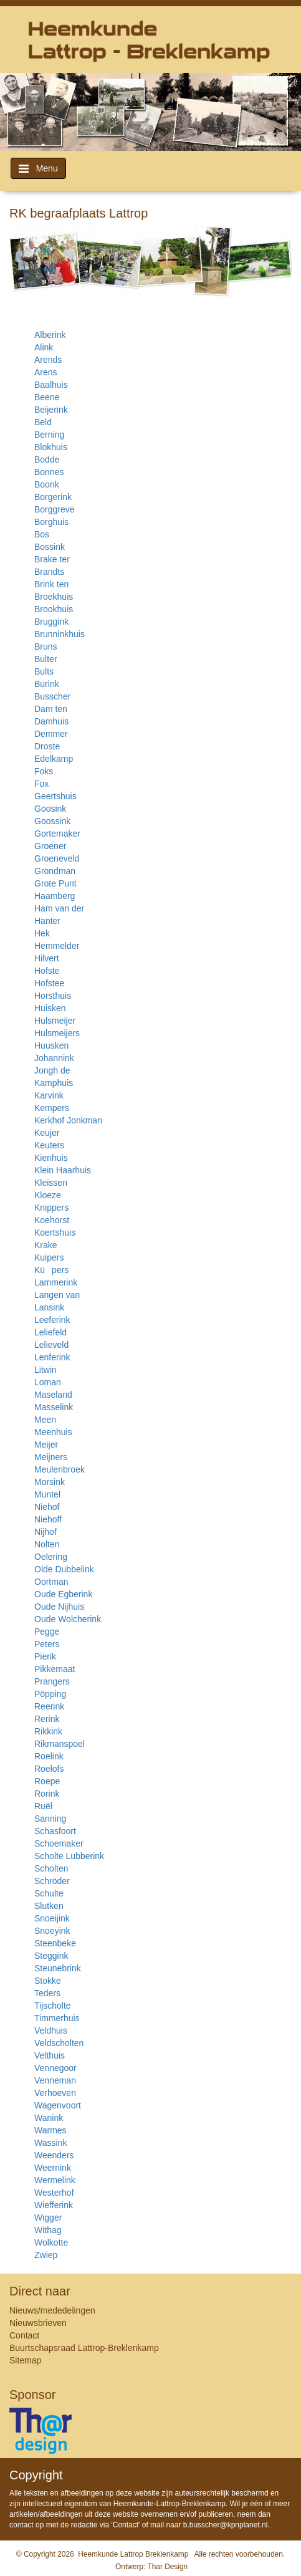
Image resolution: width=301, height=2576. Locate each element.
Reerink (49, 1706)
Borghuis (51, 522)
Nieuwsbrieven (38, 2323)
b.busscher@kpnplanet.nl (225, 2525)
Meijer (46, 1444)
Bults (44, 671)
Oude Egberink (63, 1594)
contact (21, 2525)
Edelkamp (53, 759)
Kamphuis (53, 1083)
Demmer (51, 734)
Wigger (48, 2218)
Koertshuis (54, 1233)
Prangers (52, 1681)
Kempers (51, 1108)
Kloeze (47, 1195)
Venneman (55, 2080)
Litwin (45, 1370)
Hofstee (49, 983)
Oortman (51, 1582)
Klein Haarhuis (62, 1170)
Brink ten (51, 584)
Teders (47, 1993)
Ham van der (59, 908)
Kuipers (49, 1257)
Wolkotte (51, 2242)
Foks (43, 771)
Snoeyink (52, 1931)
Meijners (50, 1457)
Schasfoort (55, 1831)
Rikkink (48, 1731)
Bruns (45, 646)
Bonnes (49, 472)
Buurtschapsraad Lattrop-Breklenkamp (84, 2348)
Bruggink (51, 622)
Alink (43, 347)
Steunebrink (57, 1968)
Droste (47, 746)
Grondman (54, 871)
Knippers (51, 1208)
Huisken (50, 1008)
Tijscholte (52, 2006)
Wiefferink (53, 2205)
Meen (45, 1420)
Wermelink (54, 2180)
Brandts (49, 572)
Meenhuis (53, 1432)
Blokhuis (50, 447)
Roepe (47, 1781)
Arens (45, 372)
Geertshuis (55, 796)
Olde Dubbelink (64, 1569)
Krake (45, 1245)
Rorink (46, 1794)
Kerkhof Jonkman (68, 1120)
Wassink (50, 2143)
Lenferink (52, 1357)
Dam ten (50, 709)
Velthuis (49, 2055)
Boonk (46, 484)
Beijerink (51, 410)
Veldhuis (50, 2030)
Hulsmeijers (57, 1033)
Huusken (51, 1045)
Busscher (52, 696)
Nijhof (45, 1532)
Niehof (46, 1507)
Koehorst (51, 1220)
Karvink (49, 1095)
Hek (42, 933)
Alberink (50, 335)
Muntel (47, 1494)
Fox (41, 784)
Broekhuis (53, 597)
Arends (48, 360)
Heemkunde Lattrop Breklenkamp (133, 2554)
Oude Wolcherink (67, 1619)
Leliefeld (50, 1332)
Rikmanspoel (59, 1744)
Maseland (53, 1395)
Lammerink (55, 1282)
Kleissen (50, 1183)
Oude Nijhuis (59, 1607)
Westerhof (54, 2193)
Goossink (52, 821)
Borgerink (53, 497)
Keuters (49, 1145)
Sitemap (25, 2360)
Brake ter (52, 559)
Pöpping (50, 1694)
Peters (46, 1644)
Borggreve (54, 509)
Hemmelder (56, 946)
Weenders (54, 2155)
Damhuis (51, 721)
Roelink (49, 1756)
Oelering (50, 1557)
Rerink (46, 1719)
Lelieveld (51, 1345)
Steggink (51, 1956)
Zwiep (45, 2255)
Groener (50, 846)
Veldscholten (59, 2043)
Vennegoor (55, 2068)
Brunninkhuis (59, 634)
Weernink (52, 2168)
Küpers (51, 1270)
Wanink (48, 2118)
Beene (46, 397)
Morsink (49, 1482)
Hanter (47, 921)
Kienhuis (51, 1158)
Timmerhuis (57, 2018)
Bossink (49, 547)
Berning (49, 435)
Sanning (50, 1819)
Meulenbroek (59, 1469)
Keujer (46, 1133)
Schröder (52, 1881)
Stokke (47, 1981)
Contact (24, 2335)
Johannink (54, 1058)
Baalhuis (51, 385)
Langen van (57, 1295)
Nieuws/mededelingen (52, 2310)
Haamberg (54, 896)
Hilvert (46, 958)
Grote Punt (55, 883)
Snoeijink (52, 1918)
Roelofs (49, 1769)
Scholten (51, 1868)
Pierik (45, 1656)
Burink (46, 684)
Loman (47, 1382)
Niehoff (48, 1519)
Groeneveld (56, 858)
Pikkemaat (54, 1669)
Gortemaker (57, 834)
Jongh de (52, 1070)
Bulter (45, 659)
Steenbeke (55, 1943)
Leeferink (52, 1320)
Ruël (43, 1806)
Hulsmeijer (54, 1021)
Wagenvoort (57, 2105)
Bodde (46, 459)
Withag (48, 2230)
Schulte (49, 1893)
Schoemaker (59, 1843)
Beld (43, 422)
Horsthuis (52, 996)
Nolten (46, 1544)
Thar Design (167, 2566)
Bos (41, 534)
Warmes (50, 2130)
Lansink (49, 1307)
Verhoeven (55, 2093)
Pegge (46, 1631)
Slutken (49, 1906)
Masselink (53, 1407)
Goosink (50, 809)
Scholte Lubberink (69, 1856)
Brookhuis (53, 609)
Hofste (46, 971)
